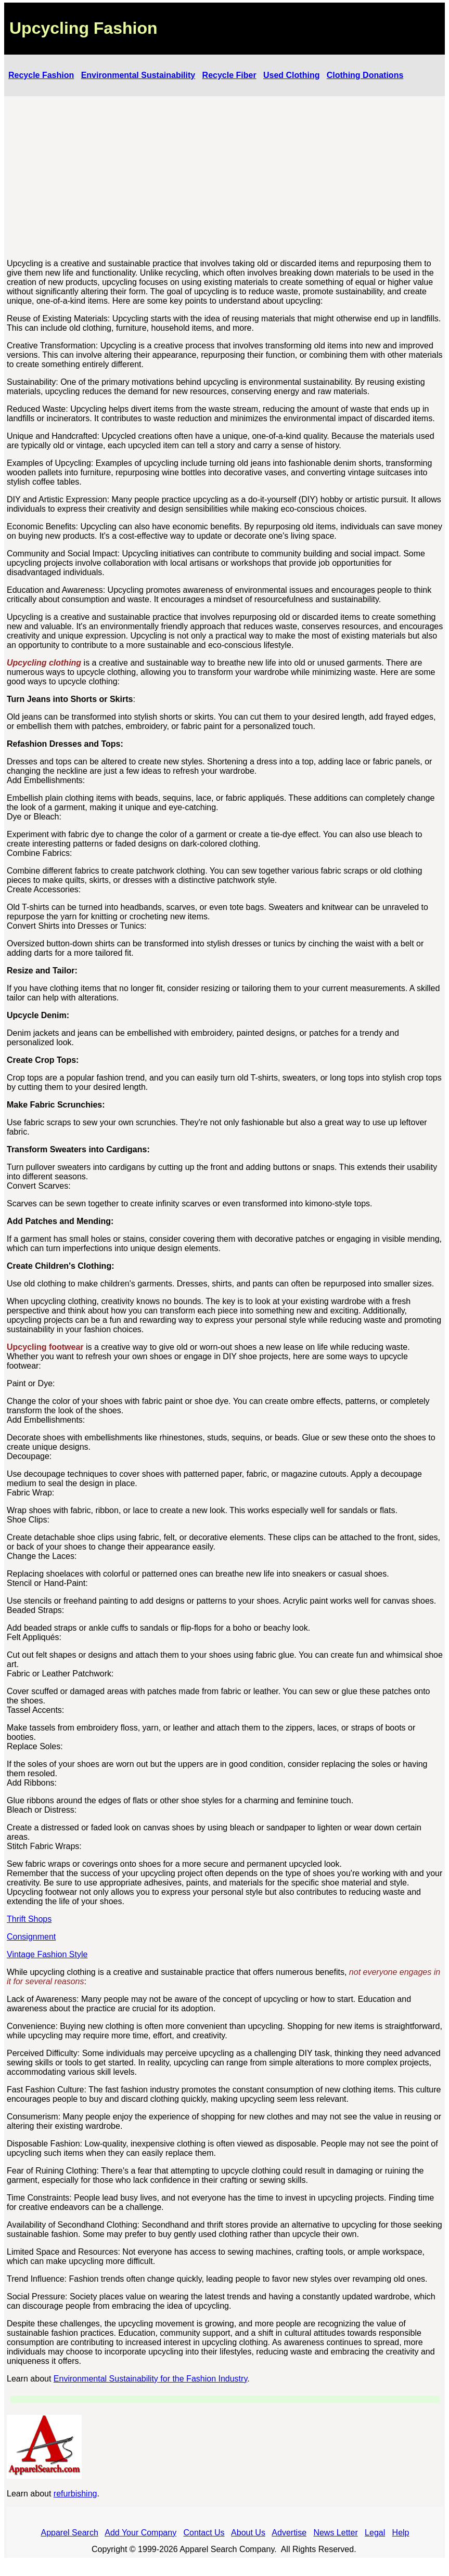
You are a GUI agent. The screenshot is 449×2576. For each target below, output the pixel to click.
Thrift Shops (29, 1919)
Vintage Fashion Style (47, 1954)
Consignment (31, 1936)
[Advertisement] (225, 178)
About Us (248, 2532)
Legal (375, 2532)
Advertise (289, 2532)
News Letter (335, 2532)
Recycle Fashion (41, 75)
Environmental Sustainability (138, 75)
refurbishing (75, 2493)
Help (400, 2532)
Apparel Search (69, 2532)
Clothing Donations (365, 75)
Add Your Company (140, 2532)
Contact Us (203, 2532)
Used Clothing (291, 75)
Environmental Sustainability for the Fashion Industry (150, 2378)
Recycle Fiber (229, 75)
